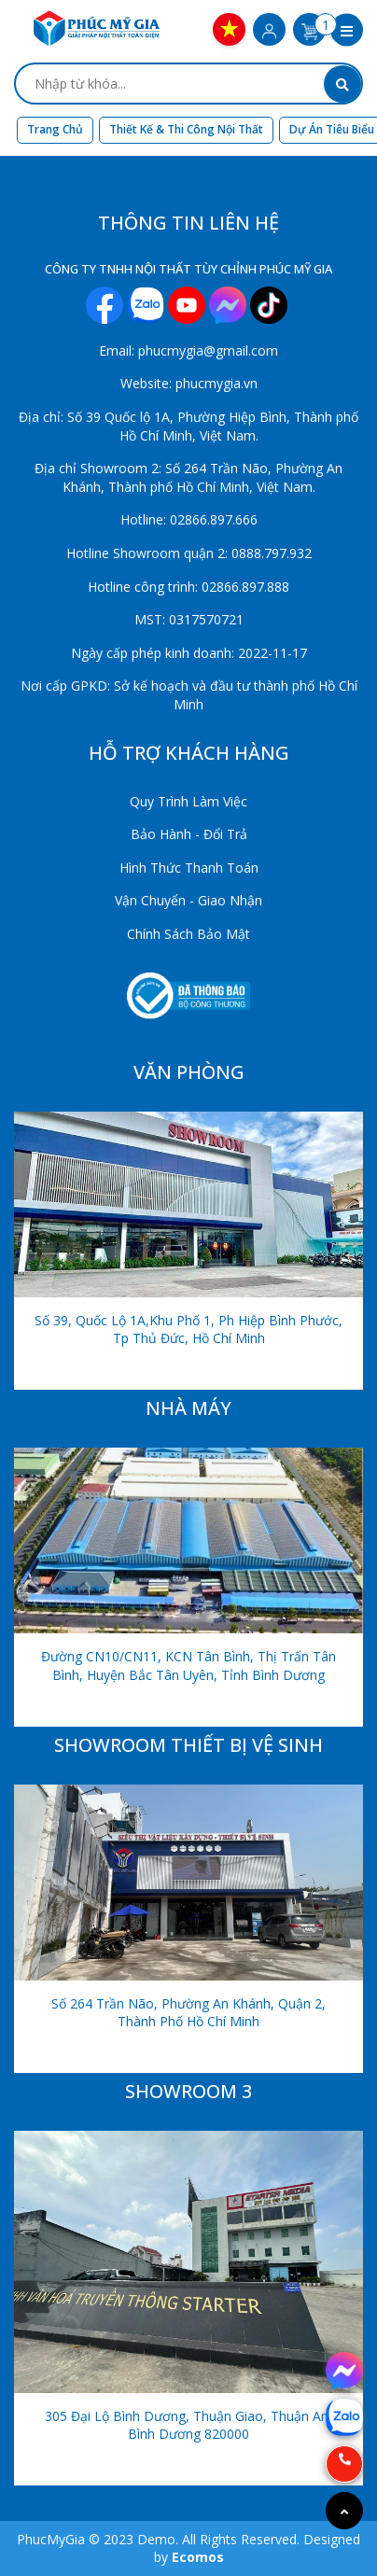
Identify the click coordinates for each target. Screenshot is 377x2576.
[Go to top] (344, 2510)
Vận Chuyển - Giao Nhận (188, 900)
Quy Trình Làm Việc (188, 801)
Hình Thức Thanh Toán (188, 867)
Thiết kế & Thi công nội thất (186, 129)
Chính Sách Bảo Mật (188, 934)
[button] (346, 31)
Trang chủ (55, 129)
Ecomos (198, 2557)
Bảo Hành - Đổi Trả (189, 834)
